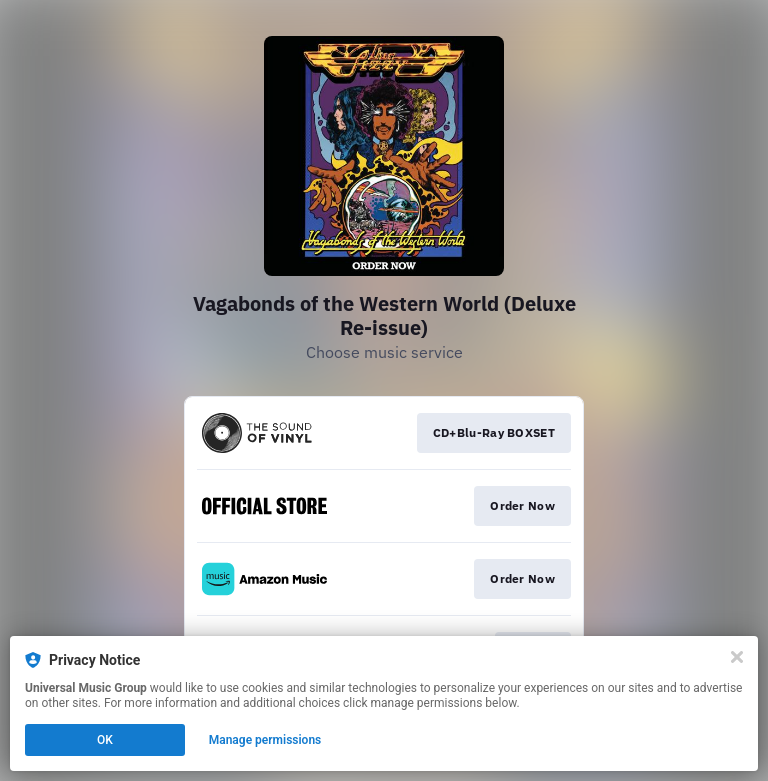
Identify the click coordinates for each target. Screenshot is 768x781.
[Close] (737, 657)
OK (105, 740)
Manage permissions (265, 740)
